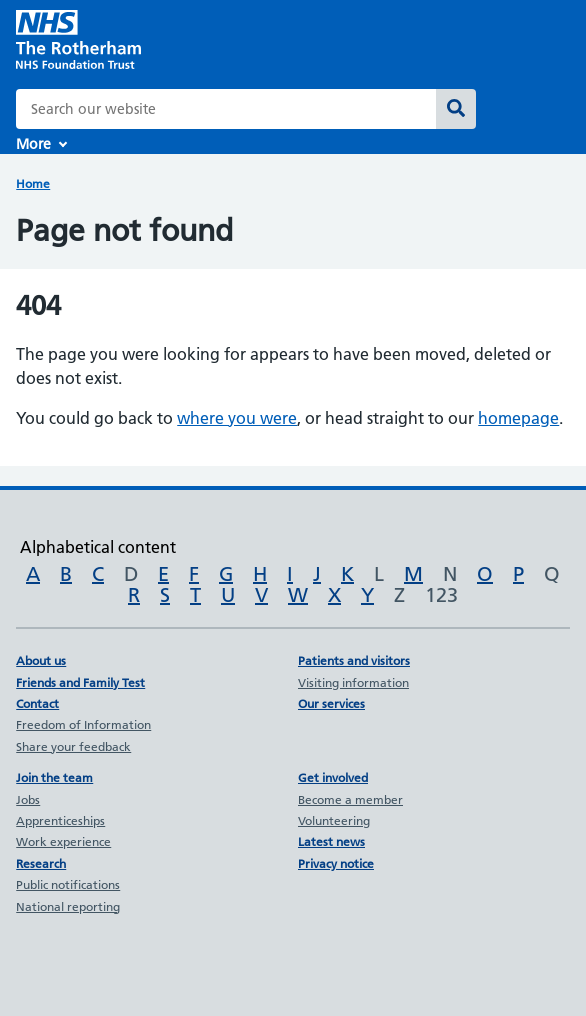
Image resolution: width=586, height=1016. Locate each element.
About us (41, 660)
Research (41, 863)
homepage (518, 418)
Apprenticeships (60, 820)
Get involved (333, 777)
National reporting (68, 906)
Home (33, 183)
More (33, 144)
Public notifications (68, 884)
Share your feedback (73, 746)
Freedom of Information (83, 724)
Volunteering (334, 820)
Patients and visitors (354, 660)
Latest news (331, 841)
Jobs (28, 799)
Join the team (54, 777)
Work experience (63, 841)
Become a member (350, 799)
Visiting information (353, 682)
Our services (331, 703)
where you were (237, 418)
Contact (37, 703)
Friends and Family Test (80, 682)
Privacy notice (336, 863)
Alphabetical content (98, 547)
